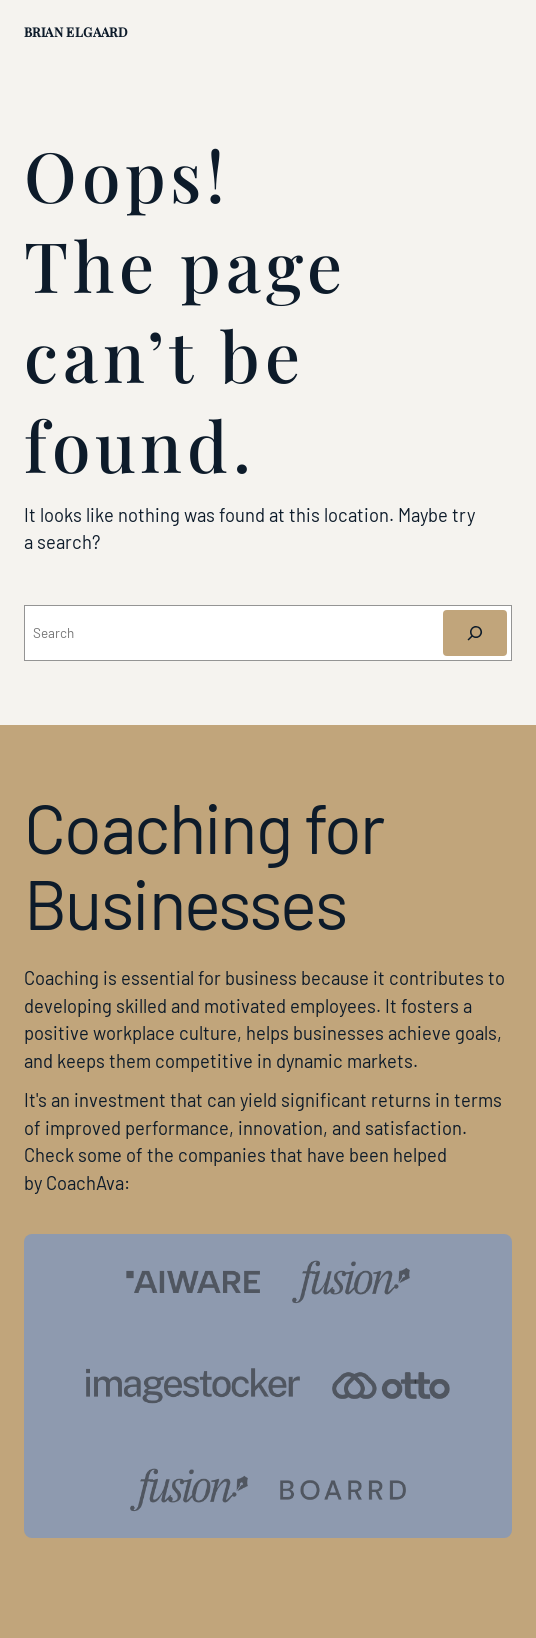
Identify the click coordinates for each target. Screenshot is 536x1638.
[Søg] (475, 633)
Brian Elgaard (75, 31)
